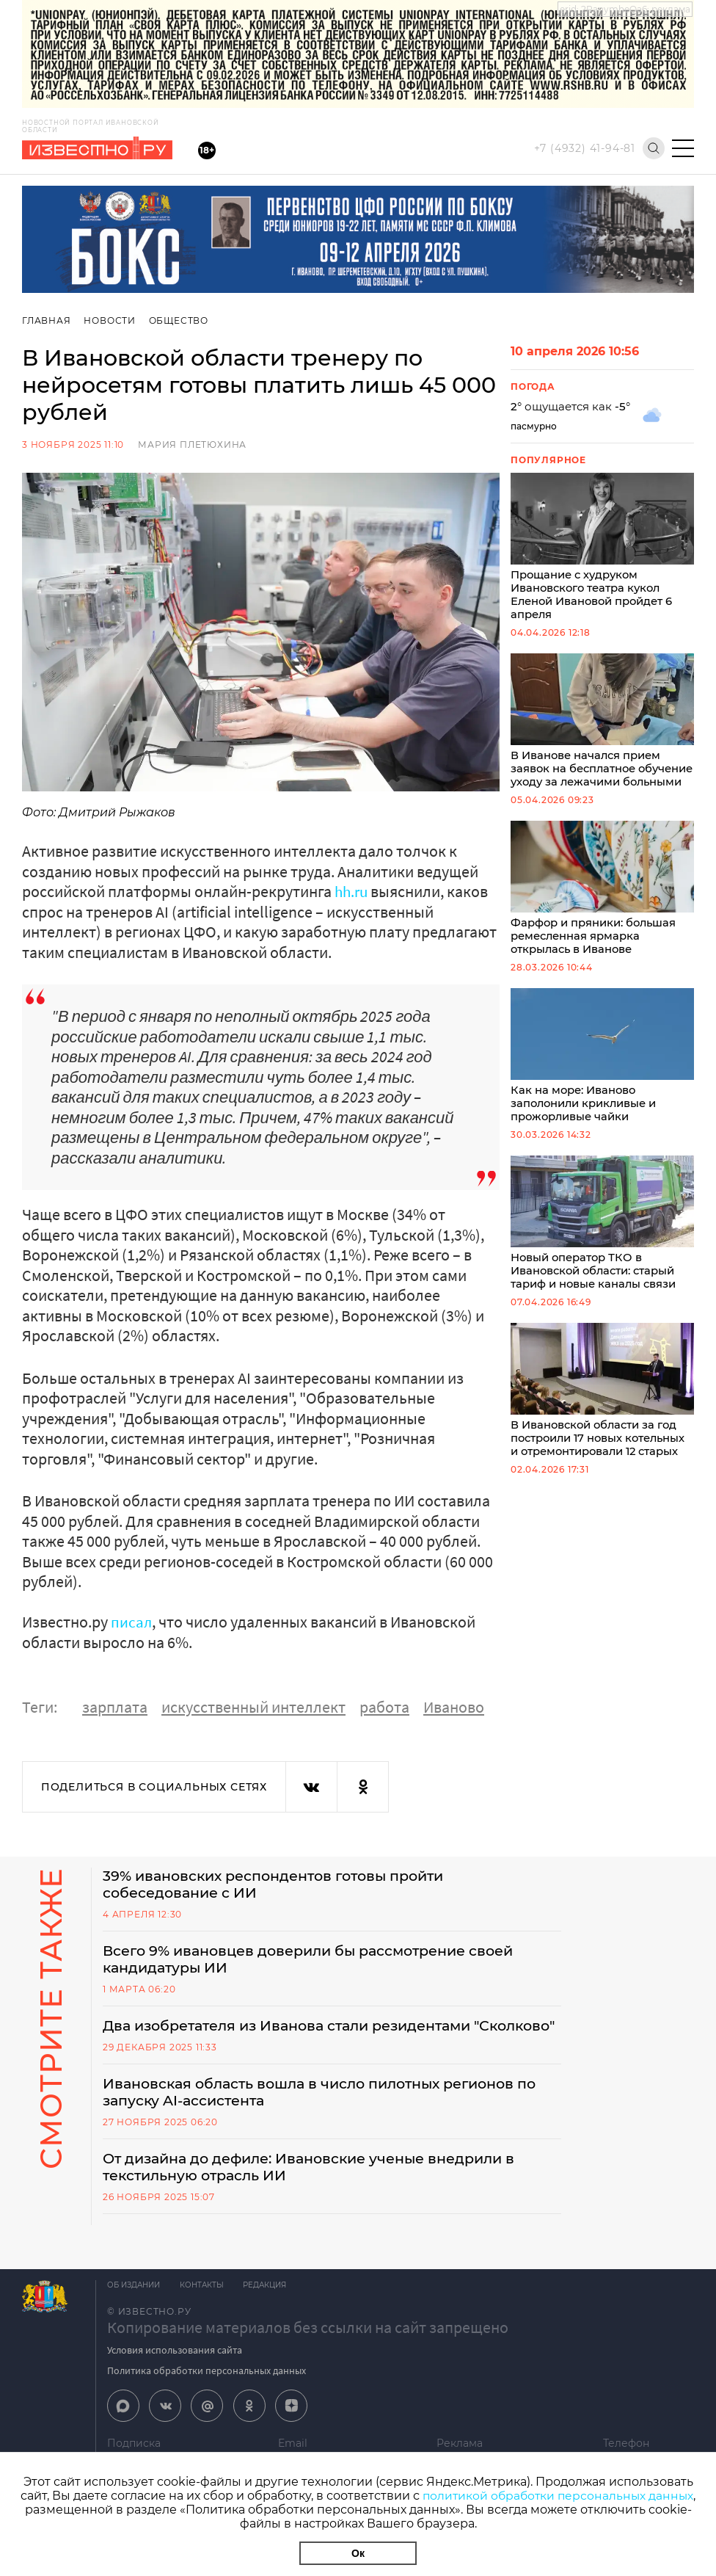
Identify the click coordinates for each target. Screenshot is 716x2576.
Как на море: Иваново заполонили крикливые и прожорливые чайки (602, 1078)
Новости (110, 320)
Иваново (453, 1706)
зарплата (114, 1706)
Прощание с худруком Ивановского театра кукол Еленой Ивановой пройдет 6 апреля (602, 548)
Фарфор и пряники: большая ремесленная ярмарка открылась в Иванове (602, 908)
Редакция (269, 2309)
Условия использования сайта (174, 2374)
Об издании (133, 2309)
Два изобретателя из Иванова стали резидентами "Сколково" (298, 2038)
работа (384, 1706)
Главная (46, 320)
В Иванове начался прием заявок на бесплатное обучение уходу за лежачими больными (602, 732)
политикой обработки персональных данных (558, 2496)
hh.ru (352, 891)
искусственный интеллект (253, 1706)
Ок (358, 2553)
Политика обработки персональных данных (206, 2394)
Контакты (204, 2309)
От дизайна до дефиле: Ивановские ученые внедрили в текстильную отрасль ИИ (320, 2190)
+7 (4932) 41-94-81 (584, 148)
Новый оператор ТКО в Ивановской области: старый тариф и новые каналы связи (602, 1247)
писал (132, 1621)
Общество (180, 320)
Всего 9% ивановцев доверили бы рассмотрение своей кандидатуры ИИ (319, 1961)
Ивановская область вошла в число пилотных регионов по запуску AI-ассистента (331, 2114)
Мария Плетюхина (192, 444)
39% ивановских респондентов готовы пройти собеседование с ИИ (283, 1885)
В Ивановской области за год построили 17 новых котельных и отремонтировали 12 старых (602, 1417)
